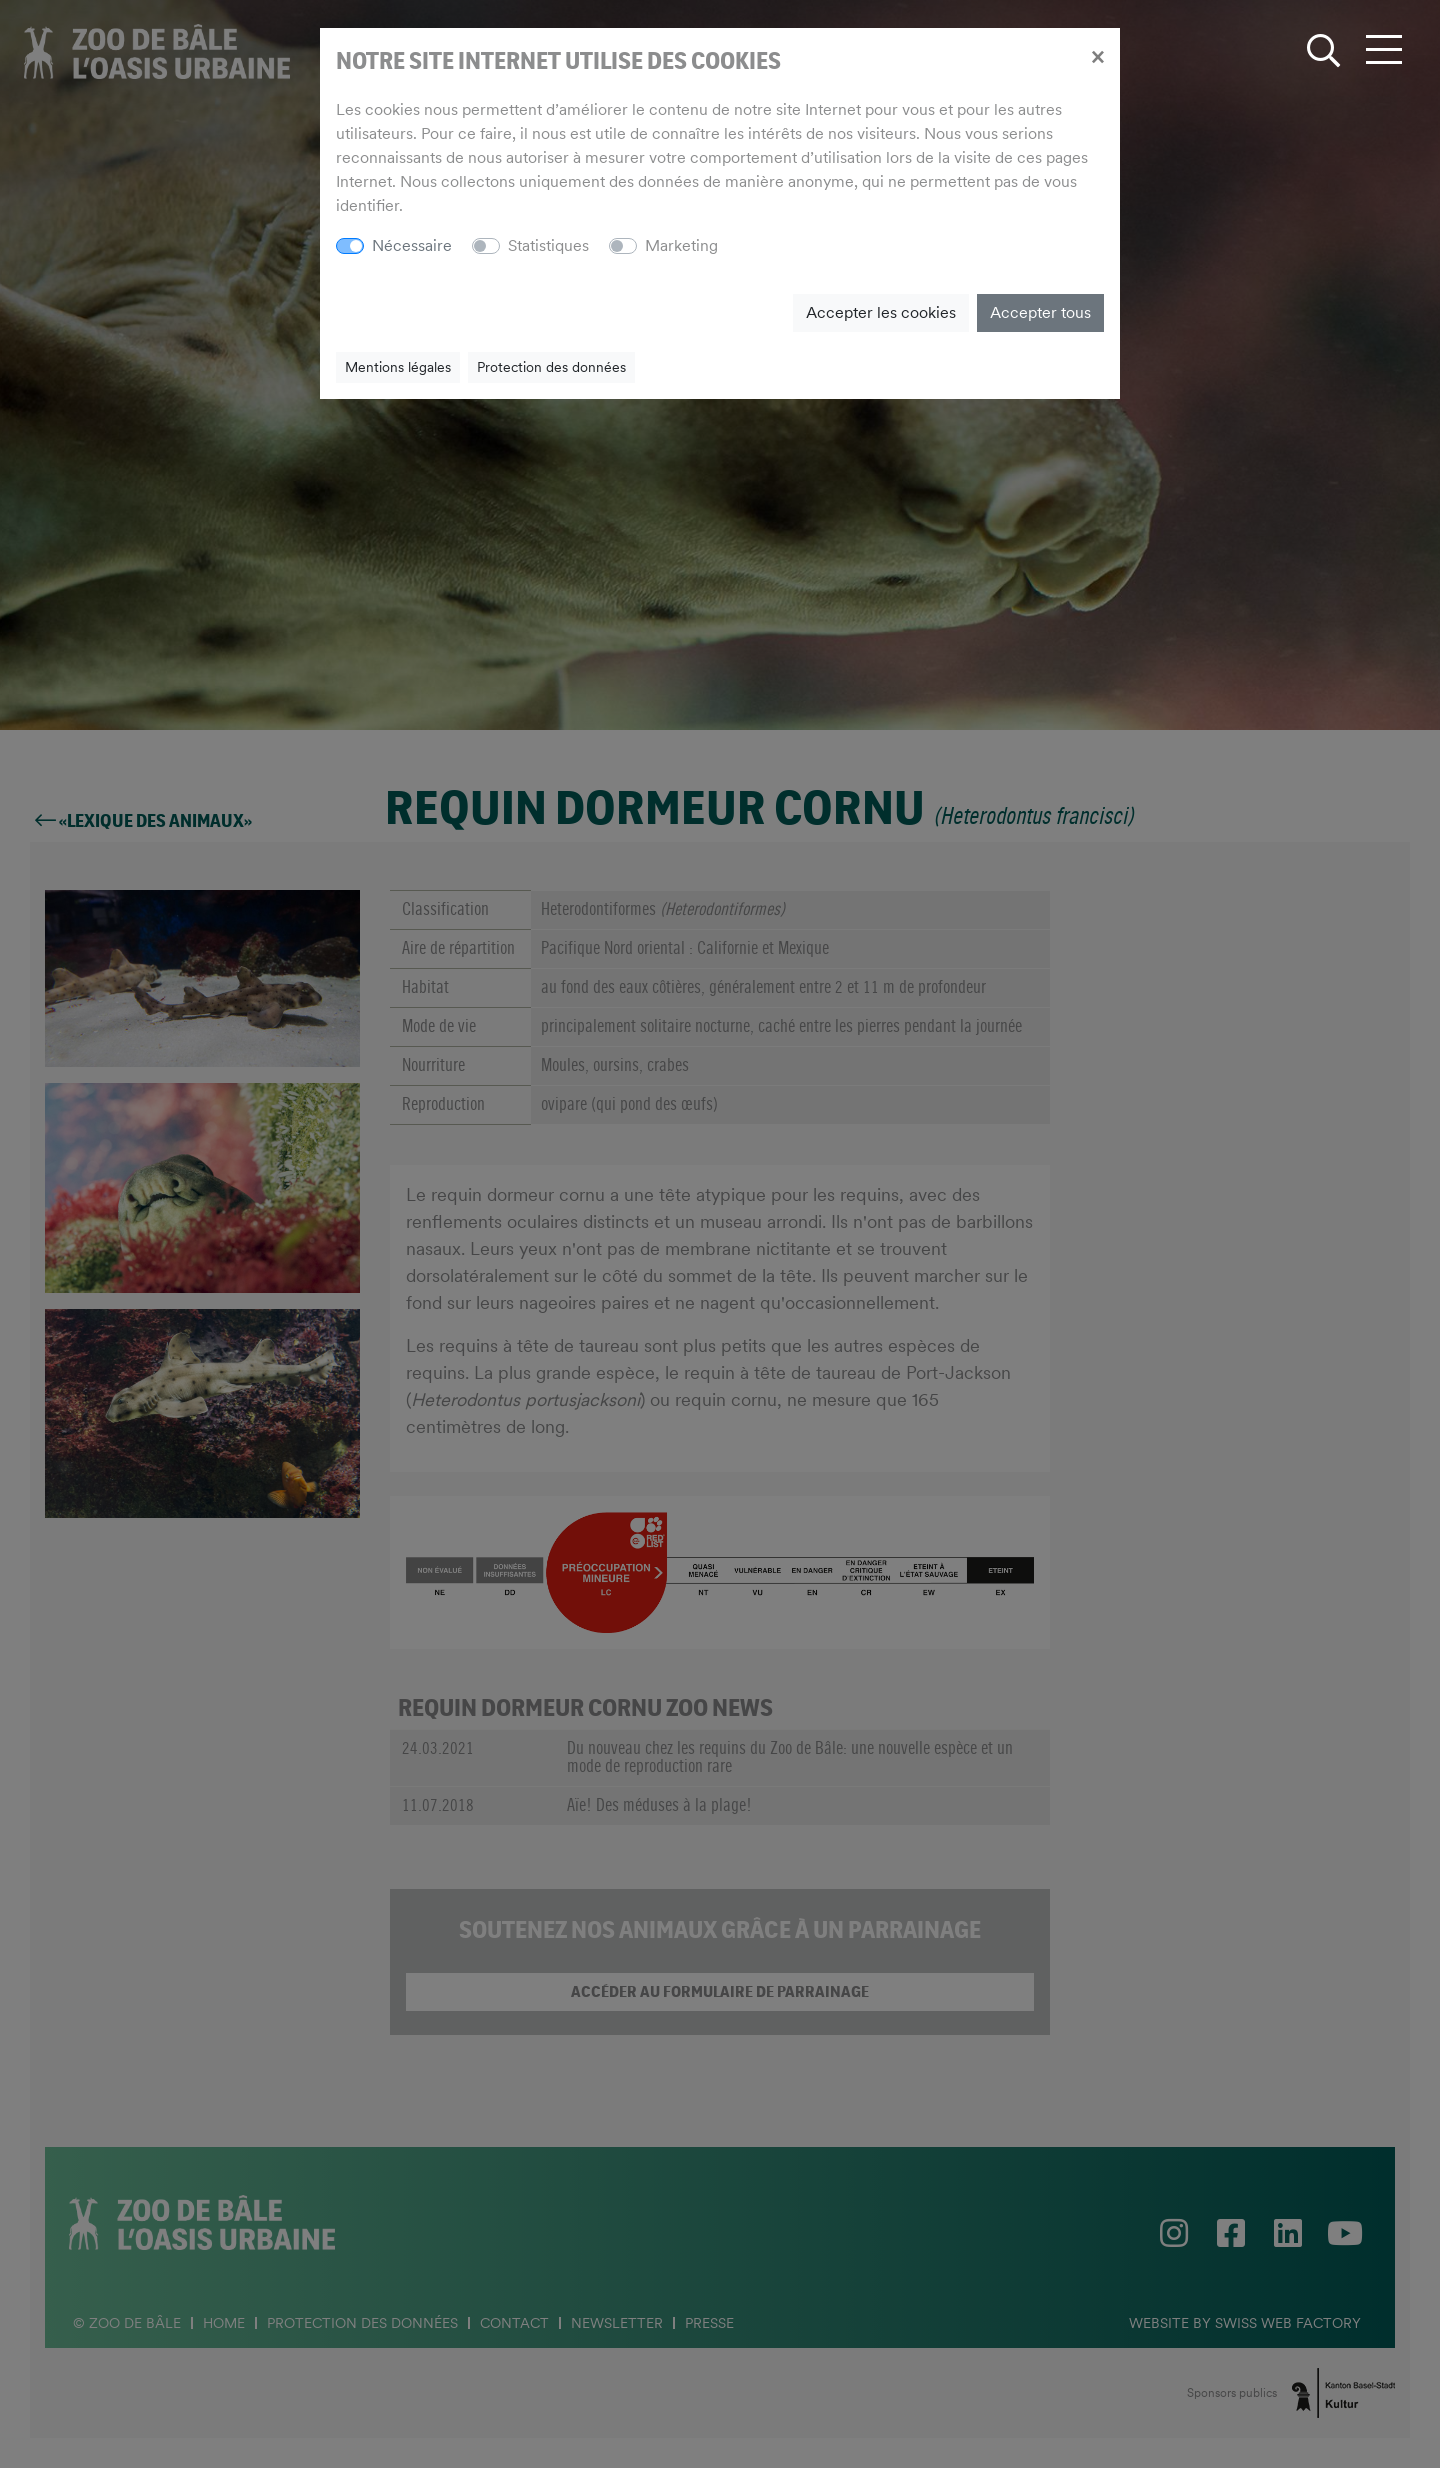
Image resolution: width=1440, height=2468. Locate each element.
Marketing (681, 245)
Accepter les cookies (881, 312)
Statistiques (548, 245)
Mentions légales (398, 367)
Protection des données (551, 367)
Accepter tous (1040, 312)
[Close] (1097, 56)
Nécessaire (412, 245)
